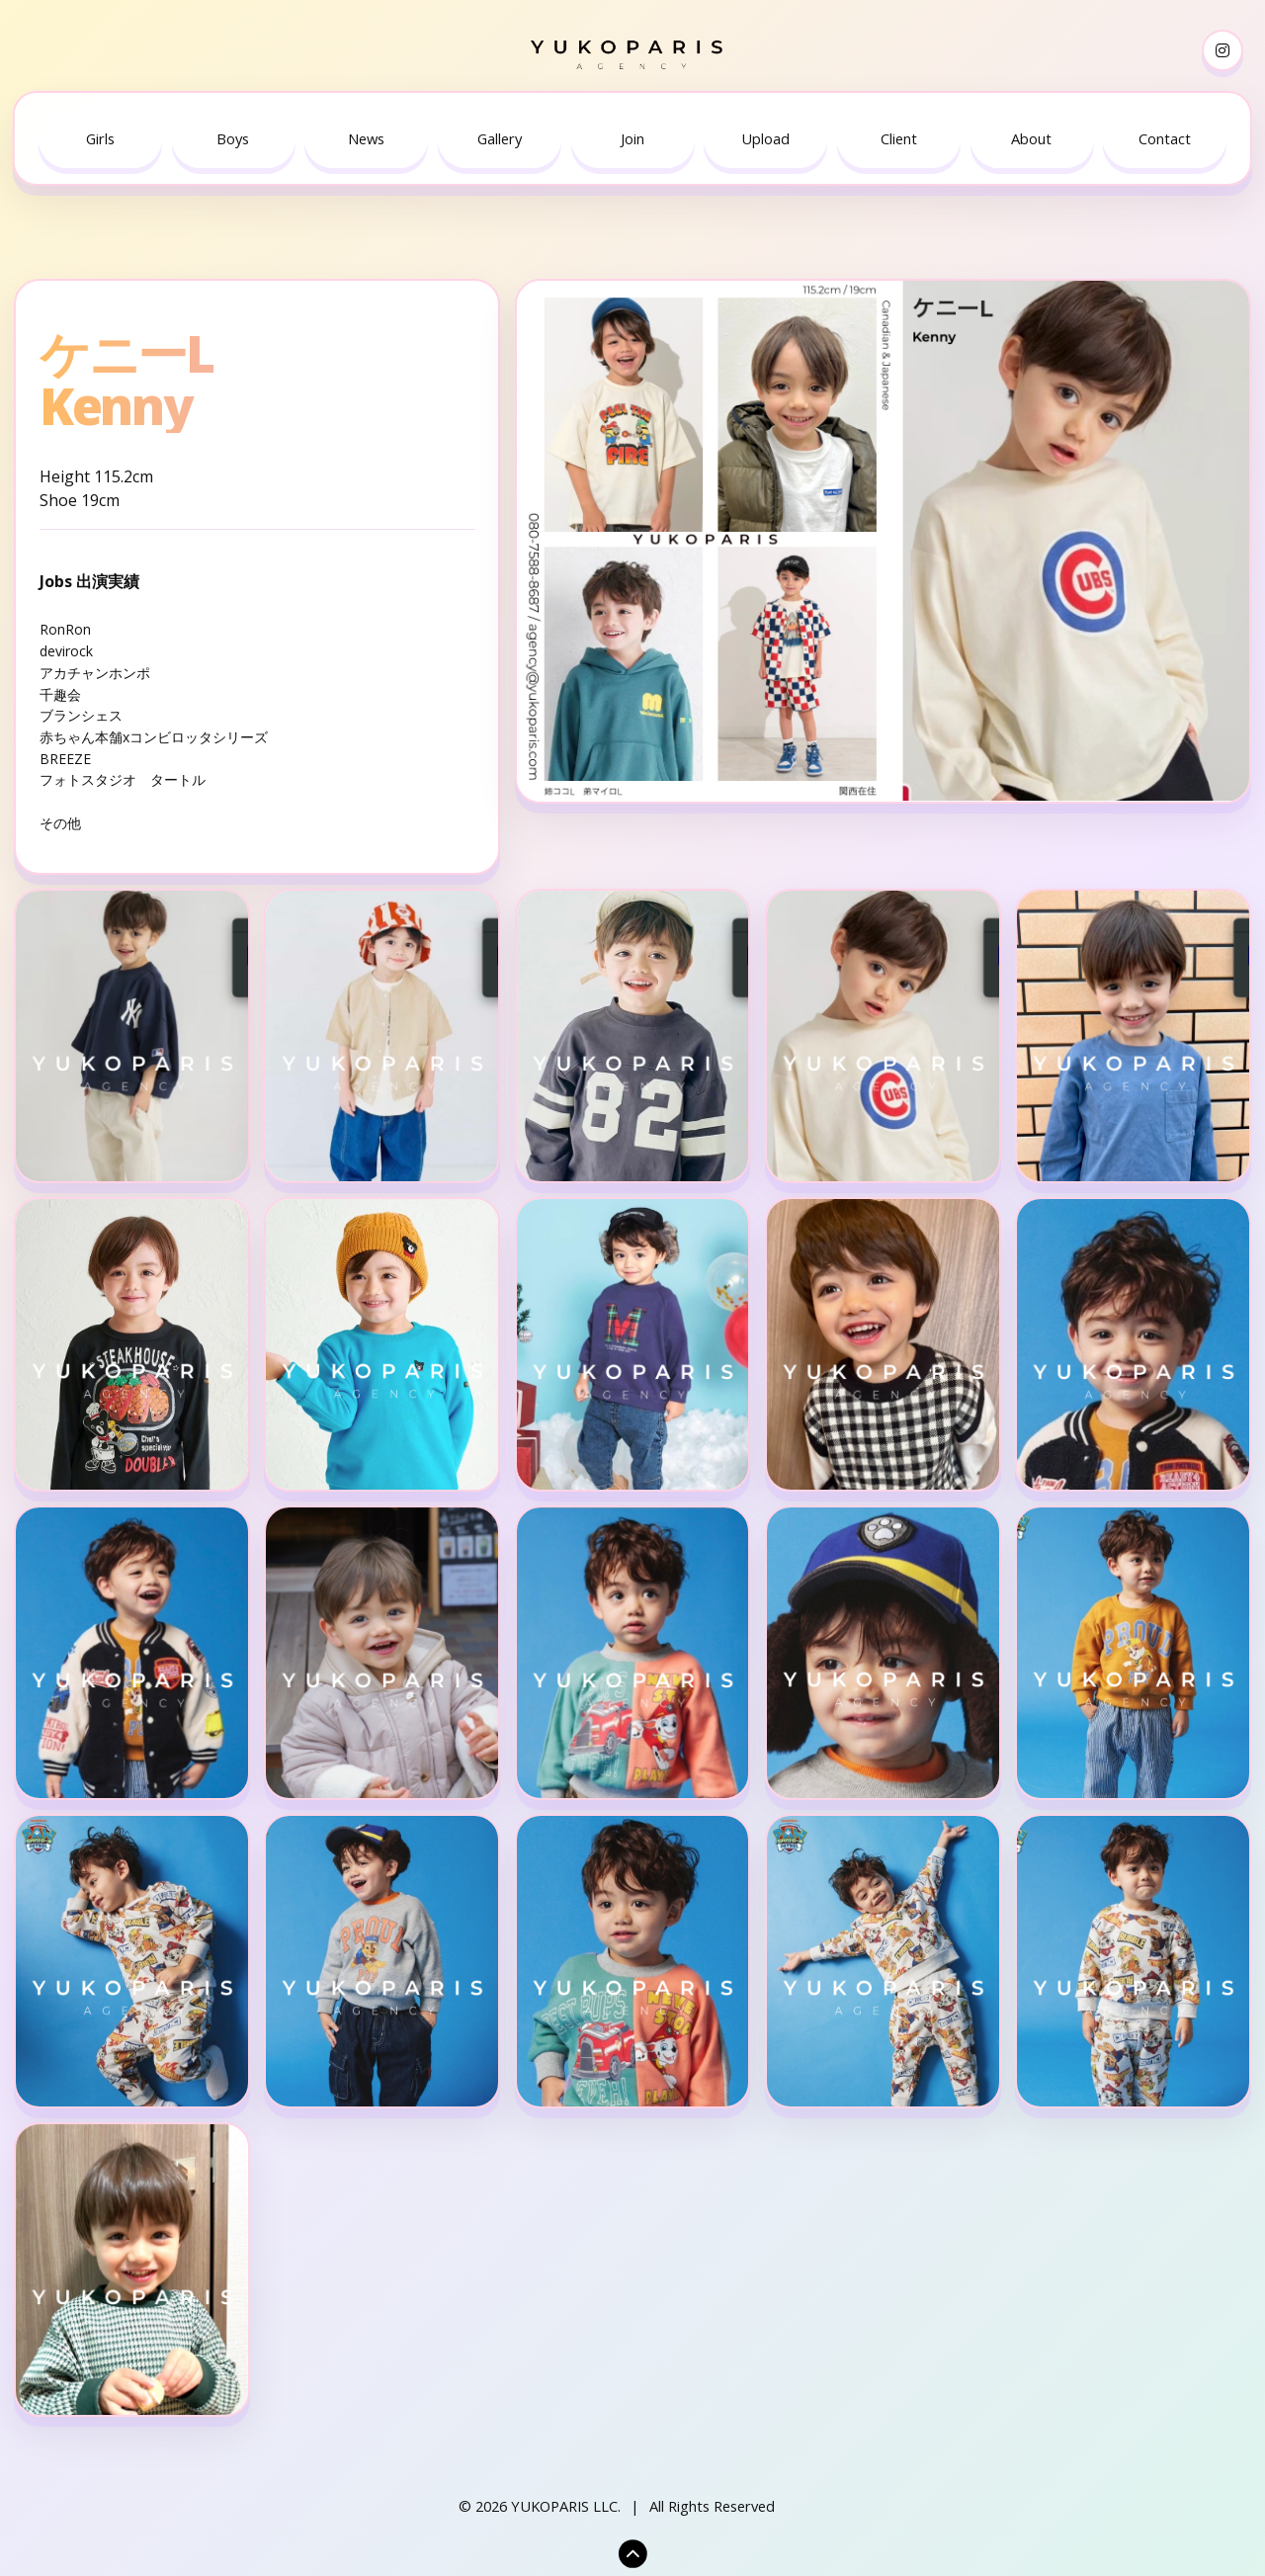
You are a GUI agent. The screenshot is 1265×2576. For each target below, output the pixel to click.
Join (632, 138)
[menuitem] (100, 139)
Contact (1164, 138)
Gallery (499, 138)
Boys (232, 138)
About (1031, 138)
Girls (100, 138)
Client (899, 138)
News (366, 138)
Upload (765, 138)
